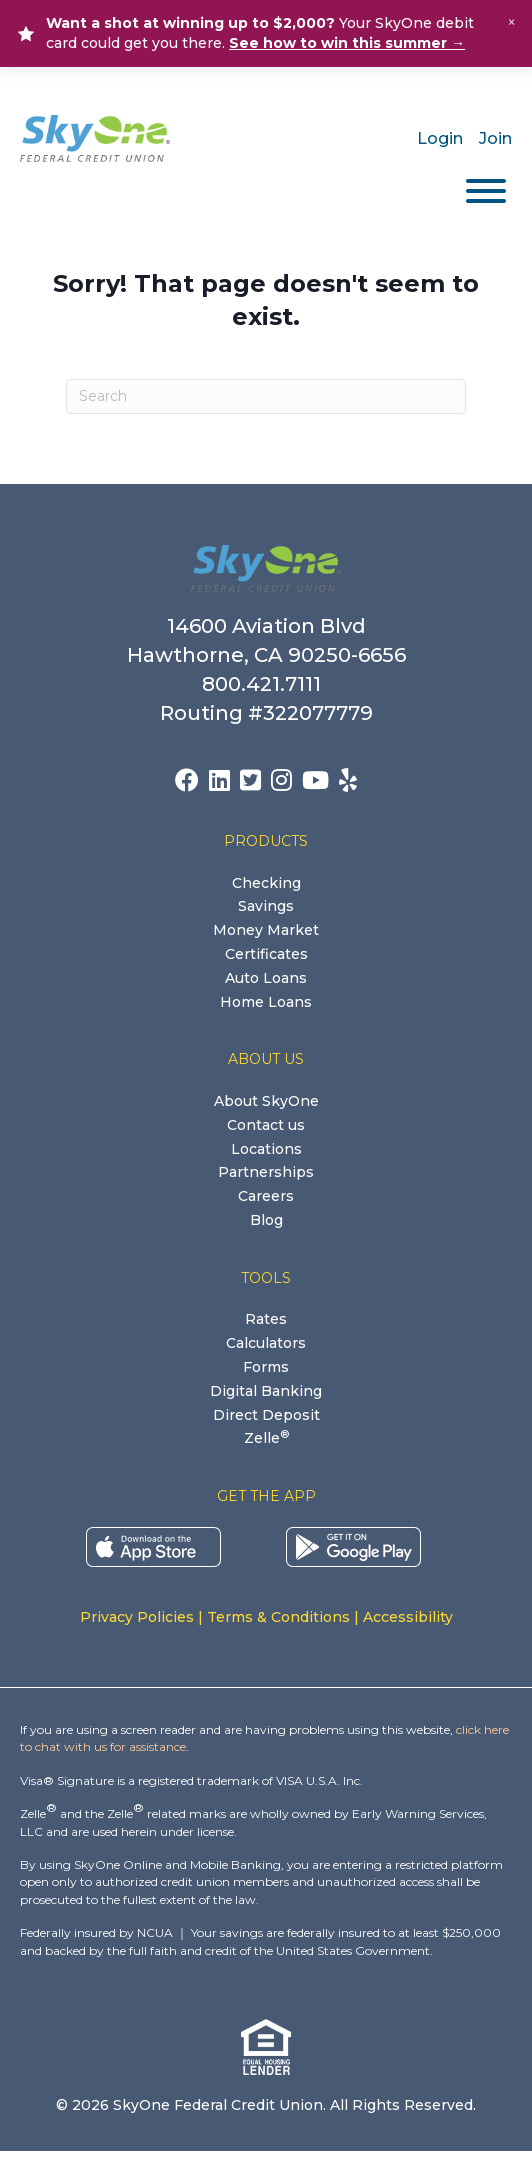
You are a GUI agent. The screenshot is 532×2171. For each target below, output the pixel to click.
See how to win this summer (347, 43)
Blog (266, 1220)
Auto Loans (266, 978)
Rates (266, 1319)
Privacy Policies (137, 1617)
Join (495, 138)
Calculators (266, 1343)
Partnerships (266, 1172)
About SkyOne (266, 1101)
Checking (266, 883)
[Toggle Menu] (486, 191)
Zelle (266, 1438)
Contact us (266, 1125)
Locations (266, 1149)
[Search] (266, 396)
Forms (266, 1367)
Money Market (266, 930)
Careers (266, 1196)
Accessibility (408, 1617)
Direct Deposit (266, 1415)
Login (440, 138)
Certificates (266, 954)
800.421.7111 (266, 684)
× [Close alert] (511, 22)
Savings (266, 906)
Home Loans (266, 1002)
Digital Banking (266, 1391)
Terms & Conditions (278, 1617)
